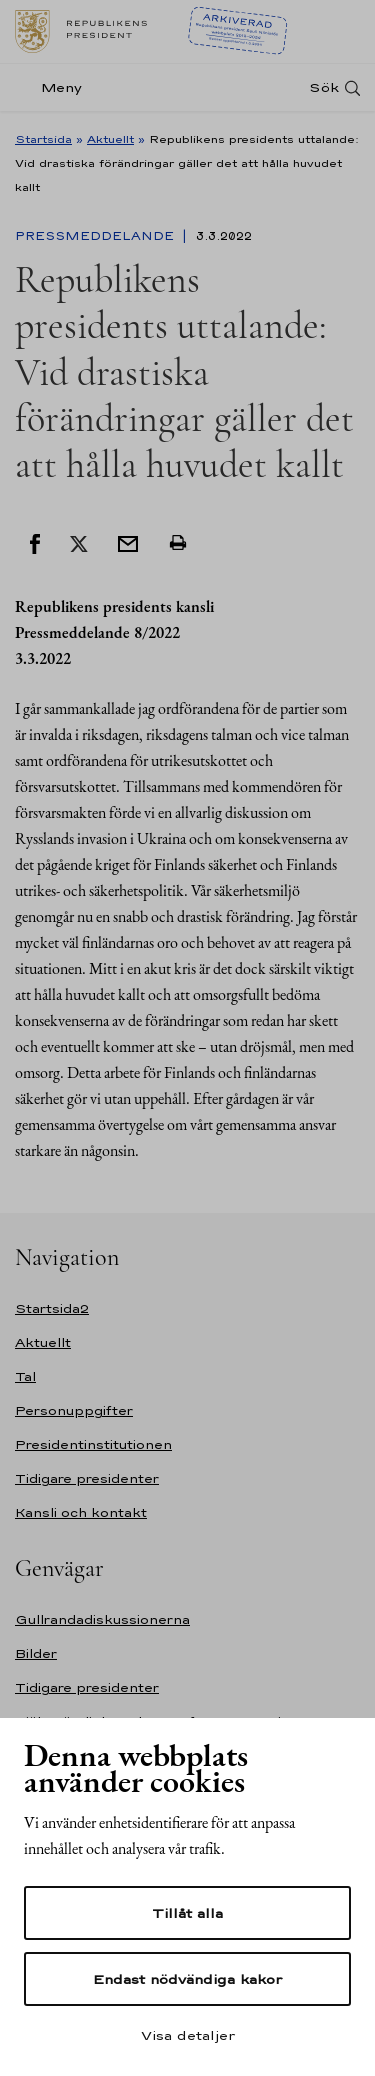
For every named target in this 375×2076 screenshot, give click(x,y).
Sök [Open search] (324, 87)
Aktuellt (110, 139)
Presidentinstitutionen (93, 1444)
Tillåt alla (187, 1913)
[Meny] (54, 87)
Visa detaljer (188, 2035)
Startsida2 (52, 1308)
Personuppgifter (74, 1410)
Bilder (36, 1653)
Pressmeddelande (96, 236)
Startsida (43, 139)
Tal (25, 1376)
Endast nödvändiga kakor (187, 1979)
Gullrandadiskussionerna (102, 1619)
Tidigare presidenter (87, 1478)
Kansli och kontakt (81, 1512)
